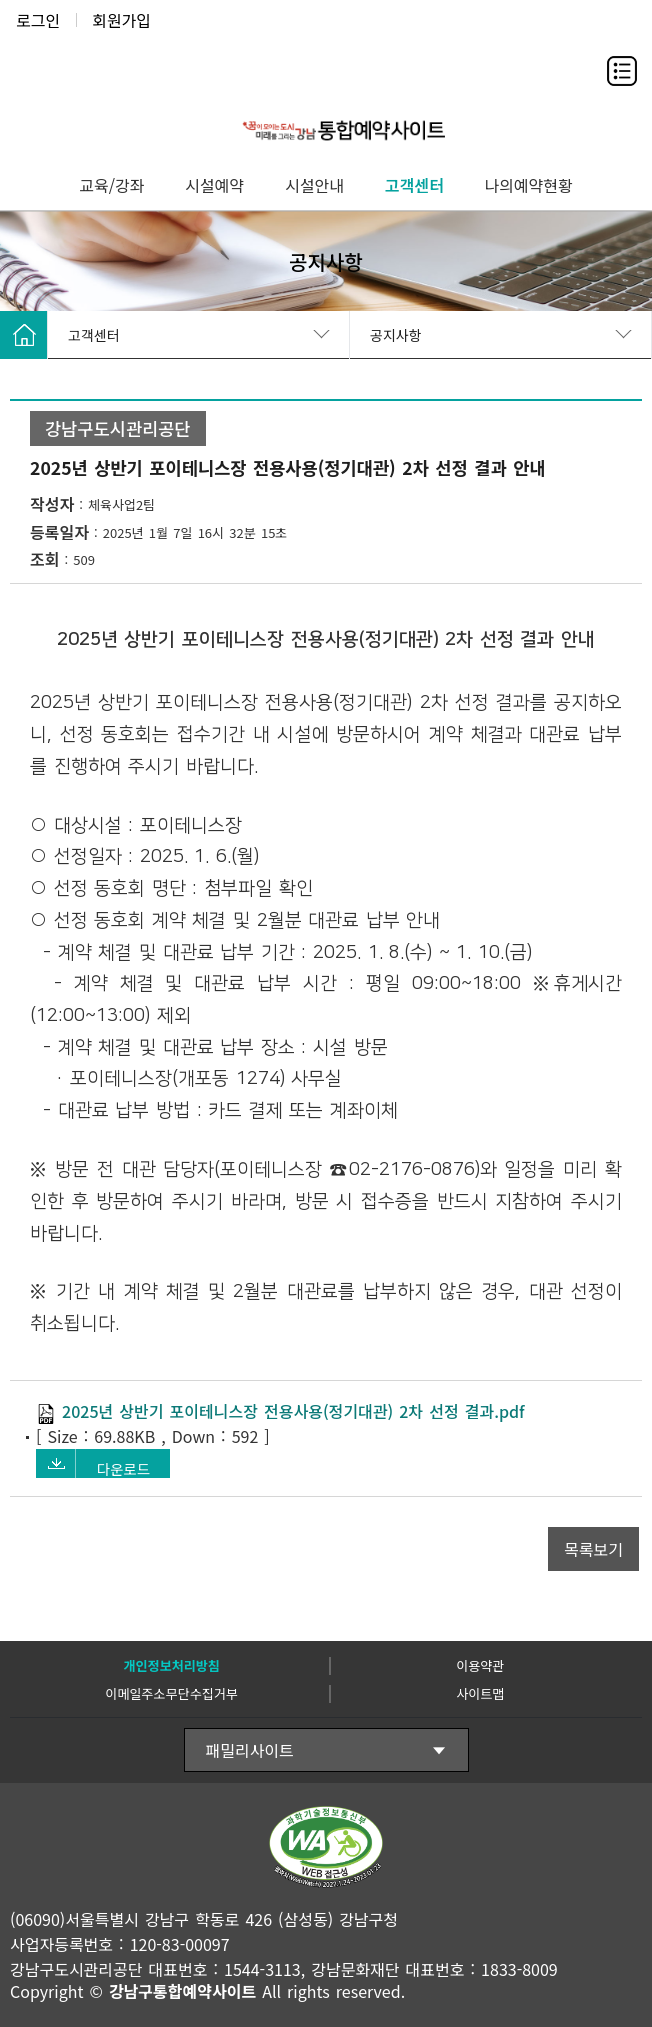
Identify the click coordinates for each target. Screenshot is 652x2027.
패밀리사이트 (250, 1750)
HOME (24, 335)
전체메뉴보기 (622, 71)
